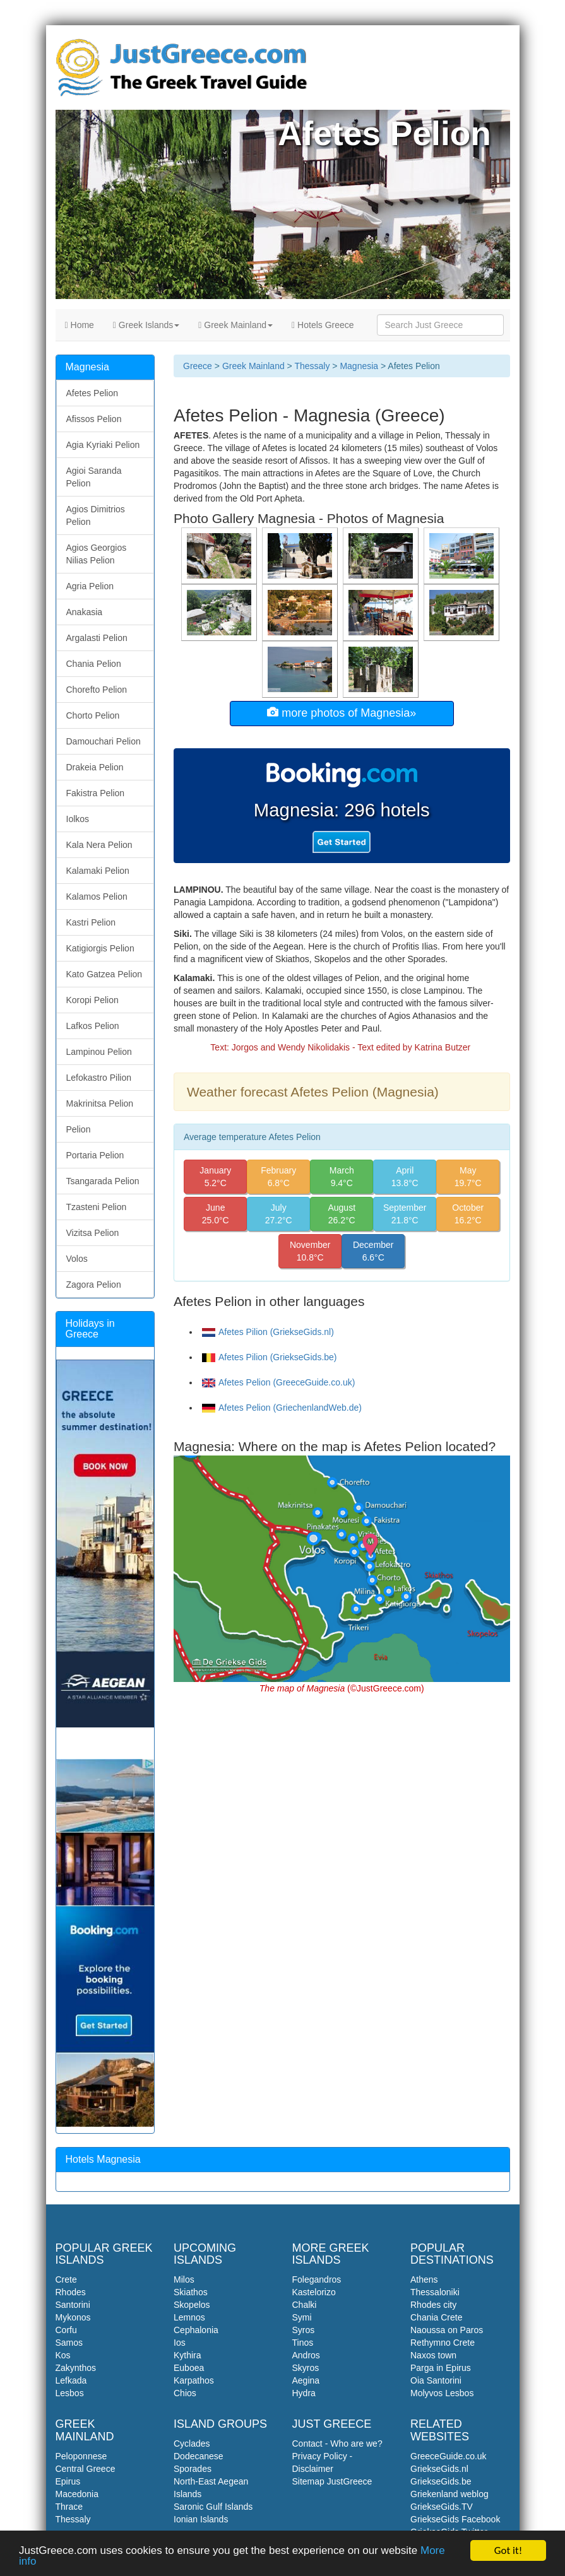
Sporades (192, 2469)
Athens (424, 2279)
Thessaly (312, 366)
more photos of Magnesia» (341, 712)
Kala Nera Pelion (99, 845)
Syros (303, 2330)
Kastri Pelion (91, 922)
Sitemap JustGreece (332, 2481)
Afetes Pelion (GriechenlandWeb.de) (282, 1408)
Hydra (304, 2393)
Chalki (304, 2305)
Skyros (305, 2368)
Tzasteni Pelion (96, 1207)
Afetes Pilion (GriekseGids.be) (269, 1357)
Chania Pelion (93, 664)
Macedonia (77, 2494)
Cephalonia (196, 2330)
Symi (302, 2317)
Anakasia (84, 612)
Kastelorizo (314, 2292)
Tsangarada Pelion (103, 1181)
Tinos (303, 2343)
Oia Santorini (435, 2380)
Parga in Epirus (440, 2368)
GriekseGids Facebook (455, 2519)
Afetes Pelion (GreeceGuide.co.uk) (278, 1382)
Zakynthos (76, 2368)
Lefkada (71, 2380)
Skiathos (191, 2292)
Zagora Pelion (93, 1284)
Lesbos (70, 2393)
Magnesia (359, 366)
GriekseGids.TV (441, 2507)
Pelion (78, 1129)
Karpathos (194, 2380)
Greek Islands (146, 325)
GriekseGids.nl (439, 2469)
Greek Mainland (235, 325)
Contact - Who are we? (337, 2443)
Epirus (68, 2481)
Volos (77, 1259)
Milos (184, 2279)
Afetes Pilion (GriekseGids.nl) (268, 1332)
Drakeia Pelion (95, 767)
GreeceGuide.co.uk (448, 2456)
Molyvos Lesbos (441, 2393)
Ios (180, 2343)
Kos (63, 2355)
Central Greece (86, 2469)
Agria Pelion (90, 586)
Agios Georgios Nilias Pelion (96, 554)
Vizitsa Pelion (92, 1233)
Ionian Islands (201, 2519)
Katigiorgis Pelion (100, 948)
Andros (306, 2355)
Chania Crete (436, 2317)
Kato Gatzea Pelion (104, 974)
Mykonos (73, 2317)
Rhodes (71, 2292)
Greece (197, 366)
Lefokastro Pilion (99, 1078)
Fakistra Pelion (95, 793)
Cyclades (192, 2443)
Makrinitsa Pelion (100, 1103)
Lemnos (189, 2317)
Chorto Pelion (93, 715)
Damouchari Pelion (103, 741)
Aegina (306, 2380)
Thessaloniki (435, 2292)
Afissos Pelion (94, 419)
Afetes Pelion (92, 393)
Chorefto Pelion (97, 690)
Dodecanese (198, 2456)
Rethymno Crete (442, 2343)
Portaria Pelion (95, 1155)
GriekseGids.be (440, 2481)
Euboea (189, 2368)
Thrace (69, 2507)
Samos (69, 2343)
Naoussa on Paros (446, 2330)
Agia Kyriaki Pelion (103, 445)
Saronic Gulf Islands (213, 2507)
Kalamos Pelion (97, 896)
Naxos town (433, 2355)
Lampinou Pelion (99, 1052)
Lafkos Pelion (92, 1026)
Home (79, 325)
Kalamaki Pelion (97, 871)
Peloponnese (81, 2456)
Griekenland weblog (449, 2494)
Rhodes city (433, 2305)
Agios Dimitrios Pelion (95, 515)
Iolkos (78, 819)
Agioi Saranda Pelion (94, 477)
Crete (66, 2279)
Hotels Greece (323, 325)
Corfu (66, 2330)
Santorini (73, 2305)
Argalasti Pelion (97, 638)
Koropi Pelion (92, 1000)
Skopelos (192, 2305)
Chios (185, 2393)
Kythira (187, 2355)
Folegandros (317, 2279)
